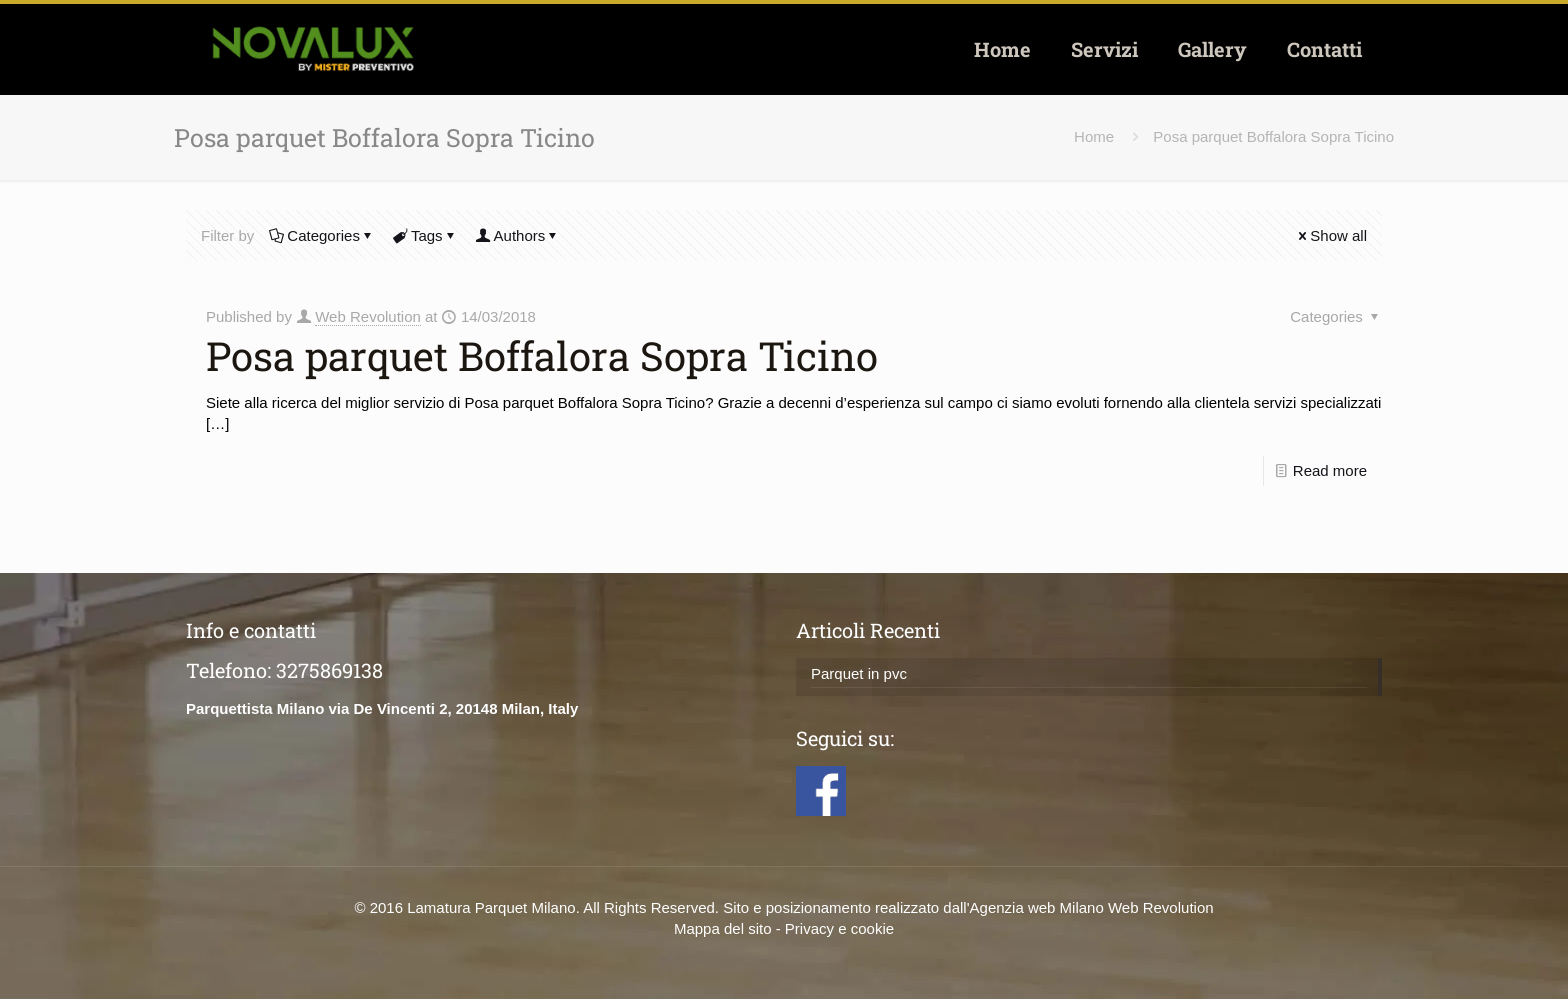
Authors (518, 235)
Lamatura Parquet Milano (491, 907)
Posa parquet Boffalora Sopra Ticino (1273, 136)
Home (1094, 136)
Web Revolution (368, 316)
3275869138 (329, 670)
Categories (322, 235)
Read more (1330, 470)
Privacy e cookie (839, 928)
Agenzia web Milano (1037, 907)
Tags (425, 235)
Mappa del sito (723, 928)
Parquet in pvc (859, 673)
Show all (1331, 235)
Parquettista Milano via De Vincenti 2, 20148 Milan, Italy (382, 708)
